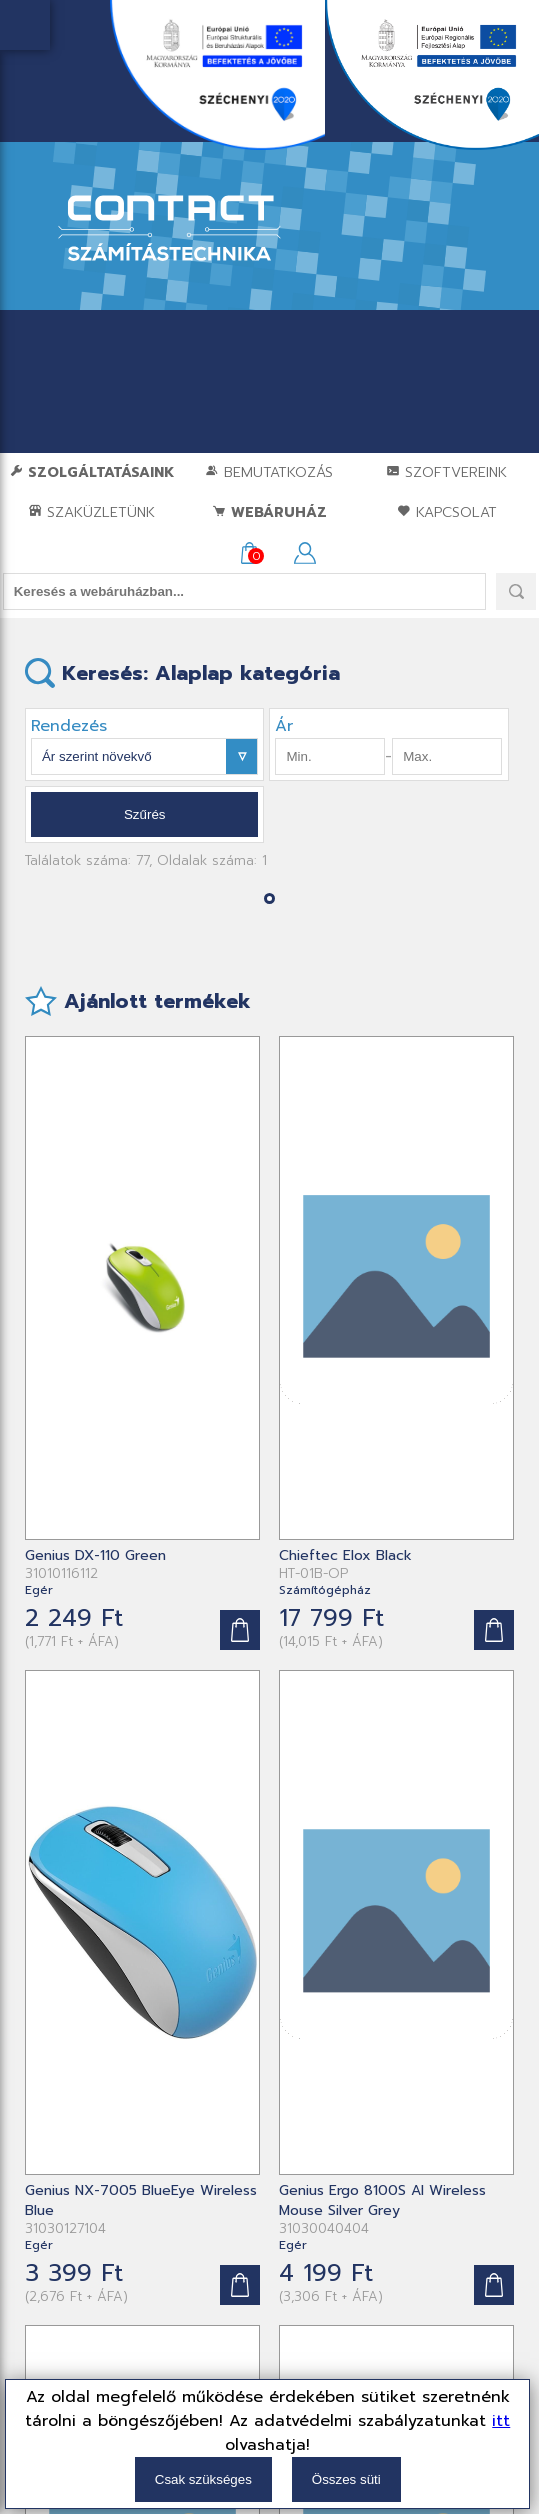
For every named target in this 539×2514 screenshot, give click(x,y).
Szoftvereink (446, 472)
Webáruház (269, 512)
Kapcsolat (447, 512)
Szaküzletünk (91, 512)
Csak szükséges (203, 2479)
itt (501, 2421)
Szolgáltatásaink (91, 472)
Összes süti (346, 2479)
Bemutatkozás (269, 472)
